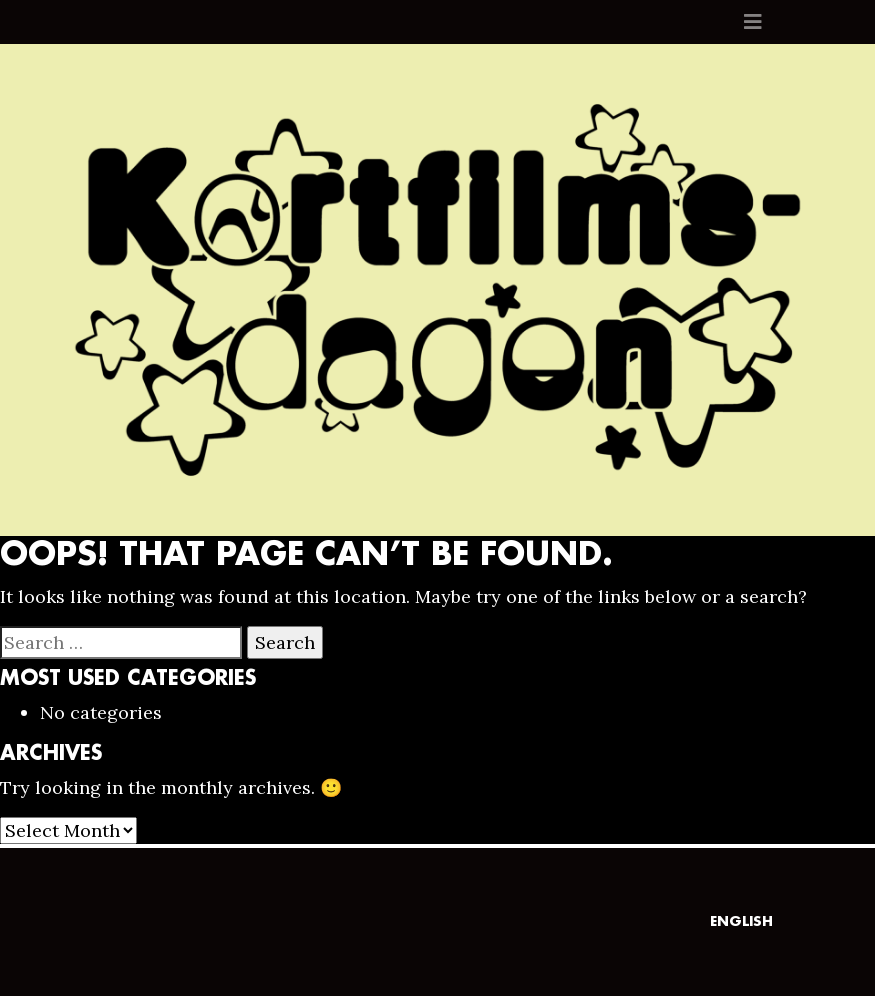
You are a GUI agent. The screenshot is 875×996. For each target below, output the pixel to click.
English (741, 921)
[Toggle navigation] (753, 22)
